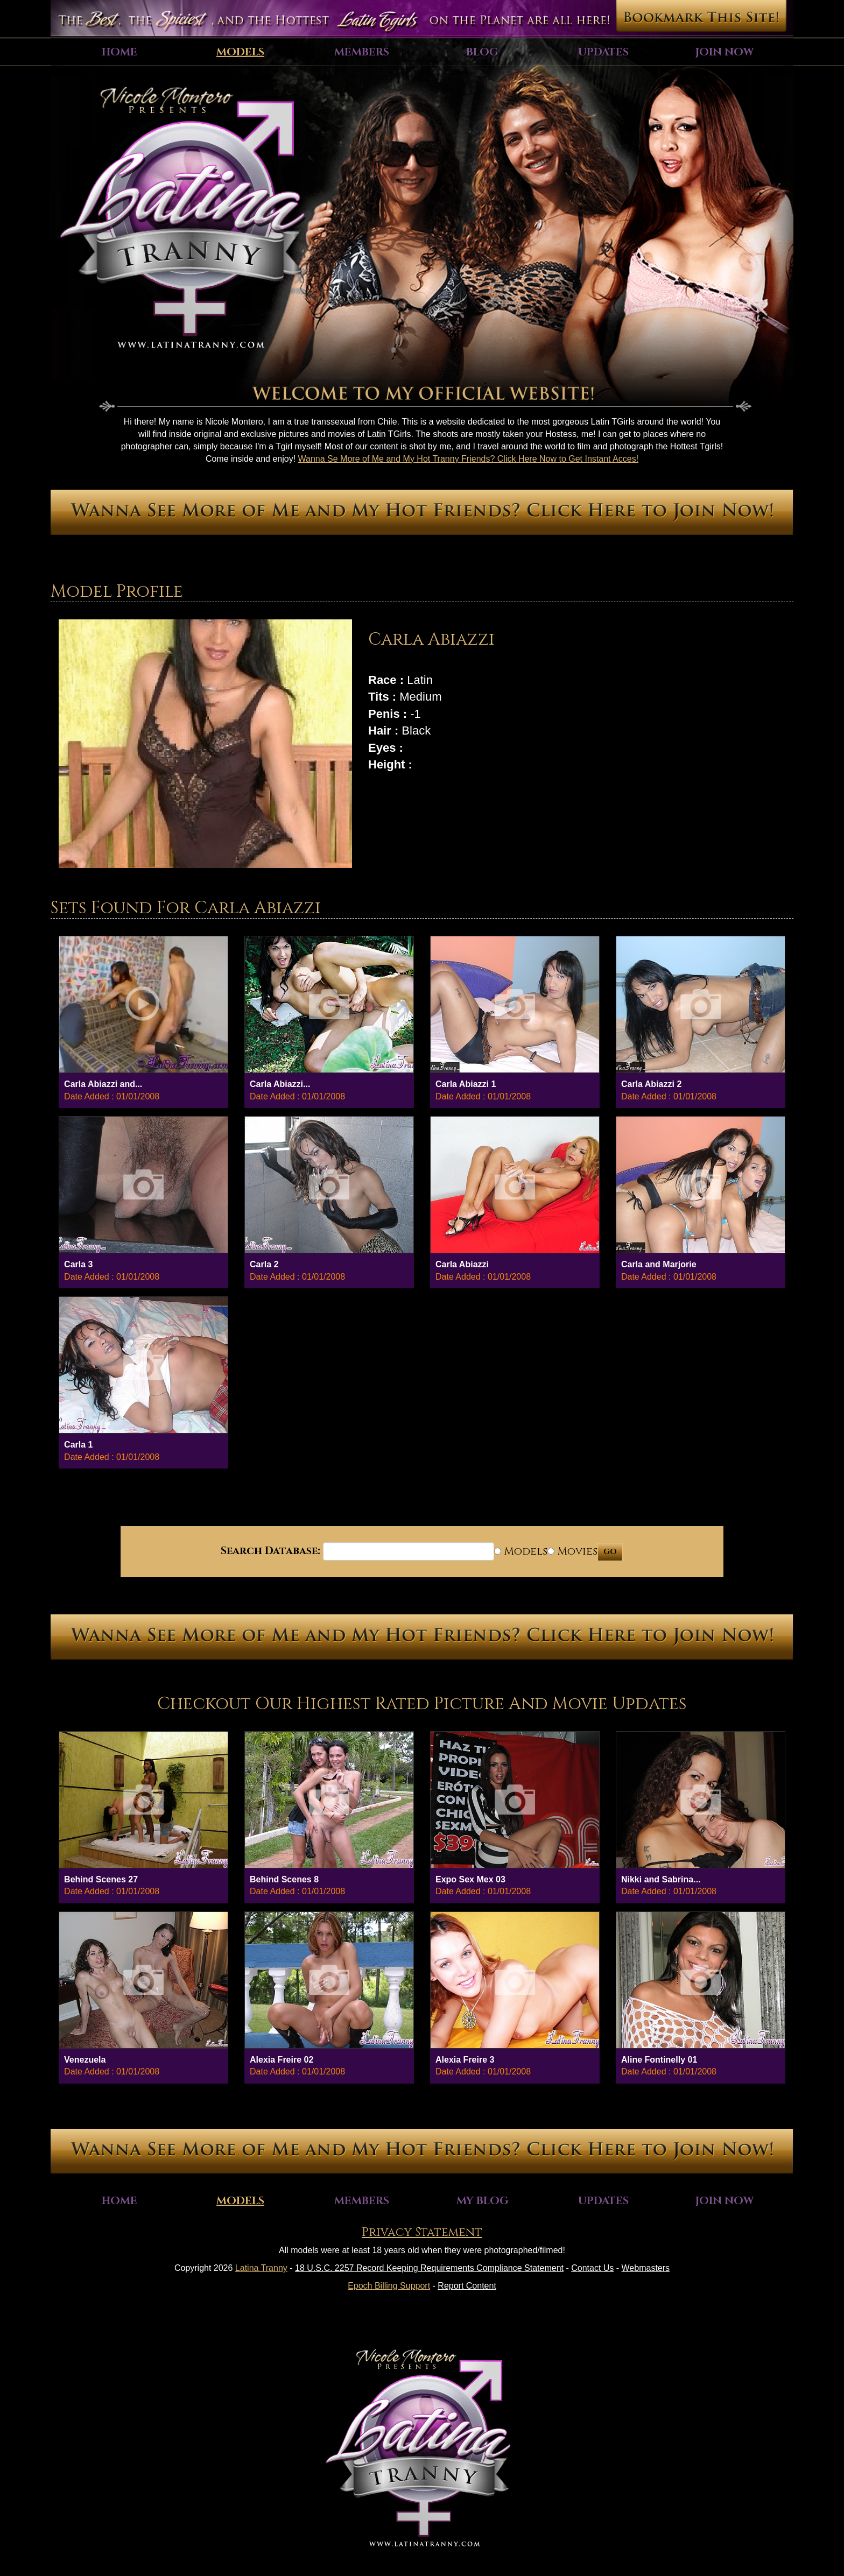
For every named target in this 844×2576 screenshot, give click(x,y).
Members (361, 52)
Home (119, 52)
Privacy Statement (422, 2232)
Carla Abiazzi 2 (651, 1084)
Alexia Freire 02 (281, 2059)
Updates (603, 52)
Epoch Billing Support (389, 2285)
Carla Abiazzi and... (103, 1084)
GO (610, 1552)
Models (240, 52)
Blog (482, 52)
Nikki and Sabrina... (661, 1879)
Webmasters (646, 2267)
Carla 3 (78, 1264)
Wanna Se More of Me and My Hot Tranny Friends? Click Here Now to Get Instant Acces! (468, 458)
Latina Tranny (261, 2267)
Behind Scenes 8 (284, 1879)
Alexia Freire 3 (464, 2059)
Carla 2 (264, 1264)
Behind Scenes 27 (101, 1879)
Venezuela (84, 2059)
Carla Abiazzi (462, 1264)
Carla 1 (78, 1444)
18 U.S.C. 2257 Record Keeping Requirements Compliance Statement (429, 2267)
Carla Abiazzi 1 (465, 1084)
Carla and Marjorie (659, 1264)
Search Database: (270, 1550)
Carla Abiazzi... (280, 1084)
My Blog (482, 2200)
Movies (572, 1551)
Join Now (724, 52)
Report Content (467, 2285)
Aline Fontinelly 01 (659, 2059)
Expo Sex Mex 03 (470, 1879)
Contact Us (592, 2267)
